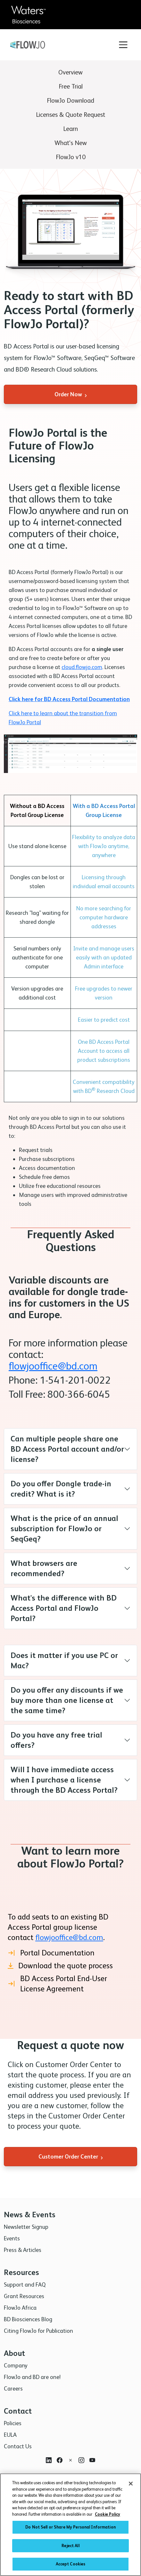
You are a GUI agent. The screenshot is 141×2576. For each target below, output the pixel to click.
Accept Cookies (71, 2566)
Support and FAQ (25, 2284)
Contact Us (18, 2446)
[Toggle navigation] (123, 44)
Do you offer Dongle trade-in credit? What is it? (61, 1488)
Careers (13, 2388)
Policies (12, 2423)
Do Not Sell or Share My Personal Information (70, 2529)
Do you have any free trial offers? (56, 1739)
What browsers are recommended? (44, 1568)
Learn (70, 128)
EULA (10, 2434)
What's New (70, 142)
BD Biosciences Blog (28, 2319)
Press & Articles (22, 2249)
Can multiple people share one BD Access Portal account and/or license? (67, 1449)
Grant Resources (24, 2296)
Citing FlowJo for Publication (38, 2330)
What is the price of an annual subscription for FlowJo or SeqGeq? (64, 1528)
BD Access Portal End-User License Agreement (57, 1983)
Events (12, 2238)
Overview (70, 72)
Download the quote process (60, 1966)
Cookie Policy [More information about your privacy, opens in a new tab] (107, 2516)
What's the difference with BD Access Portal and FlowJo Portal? (64, 1608)
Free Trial (71, 86)
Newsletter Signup (26, 2226)
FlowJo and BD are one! (32, 2377)
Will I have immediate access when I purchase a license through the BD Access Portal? (64, 1779)
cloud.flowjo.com (82, 667)
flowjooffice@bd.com (53, 1366)
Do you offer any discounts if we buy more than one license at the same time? (67, 1700)
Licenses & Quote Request (70, 114)
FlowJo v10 (71, 156)
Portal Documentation (51, 1953)
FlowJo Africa (20, 2307)
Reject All (70, 2548)
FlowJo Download (70, 100)
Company (16, 2365)
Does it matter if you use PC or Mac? (64, 1660)
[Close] (131, 2486)
